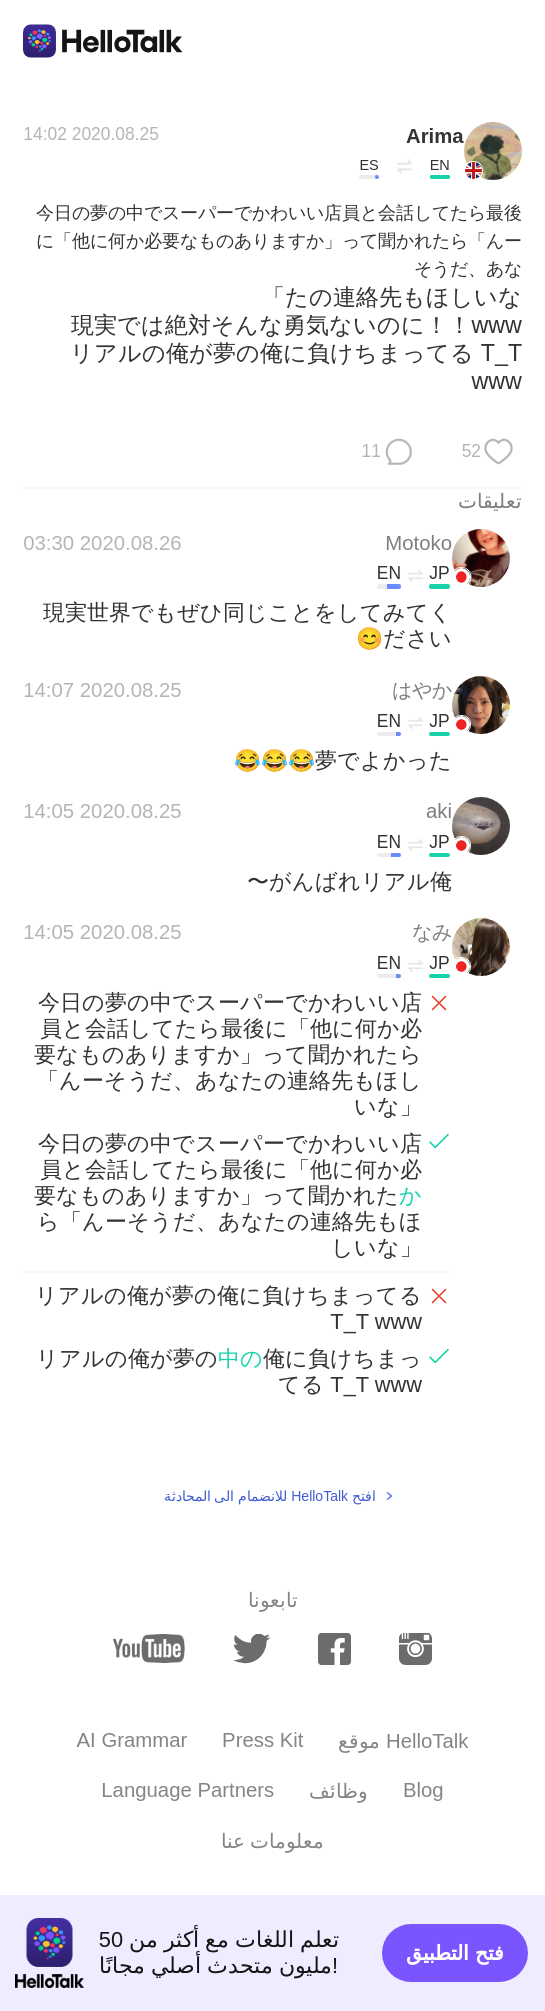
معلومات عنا (273, 1841)
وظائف (338, 1791)
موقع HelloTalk (403, 1741)
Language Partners (187, 1790)
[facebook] (334, 1649)
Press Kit (262, 1740)
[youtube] (149, 1648)
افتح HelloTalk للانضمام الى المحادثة (270, 1496)
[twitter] (251, 1649)
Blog (423, 1790)
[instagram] (415, 1649)
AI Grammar (132, 1740)
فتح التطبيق (455, 1953)
